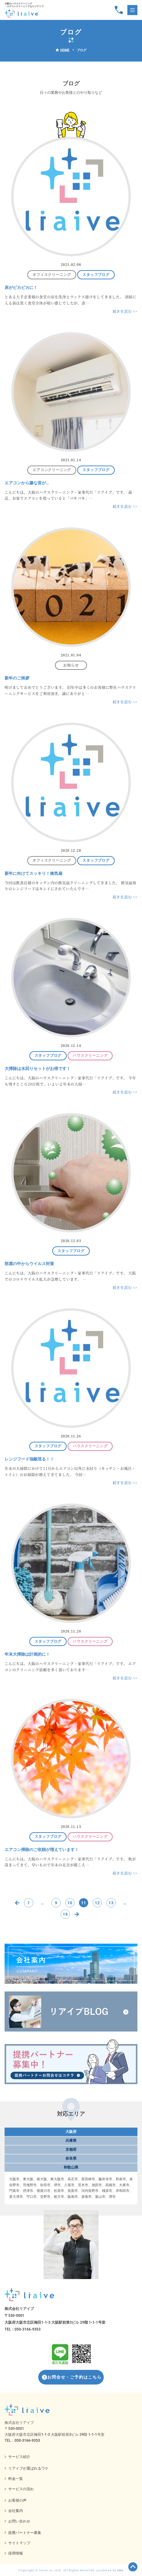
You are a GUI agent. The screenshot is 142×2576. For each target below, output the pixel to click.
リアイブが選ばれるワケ (28, 2468)
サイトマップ (19, 2543)
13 (111, 1902)
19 (65, 1914)
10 (69, 1902)
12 (97, 1902)
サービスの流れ (21, 2489)
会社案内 (15, 2511)
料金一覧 (15, 2478)
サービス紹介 (19, 2457)
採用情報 (15, 2553)
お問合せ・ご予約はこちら (74, 2377)
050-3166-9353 (28, 2329)
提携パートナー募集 (24, 2532)
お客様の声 (17, 2500)
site (120, 2570)
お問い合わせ (19, 2521)
